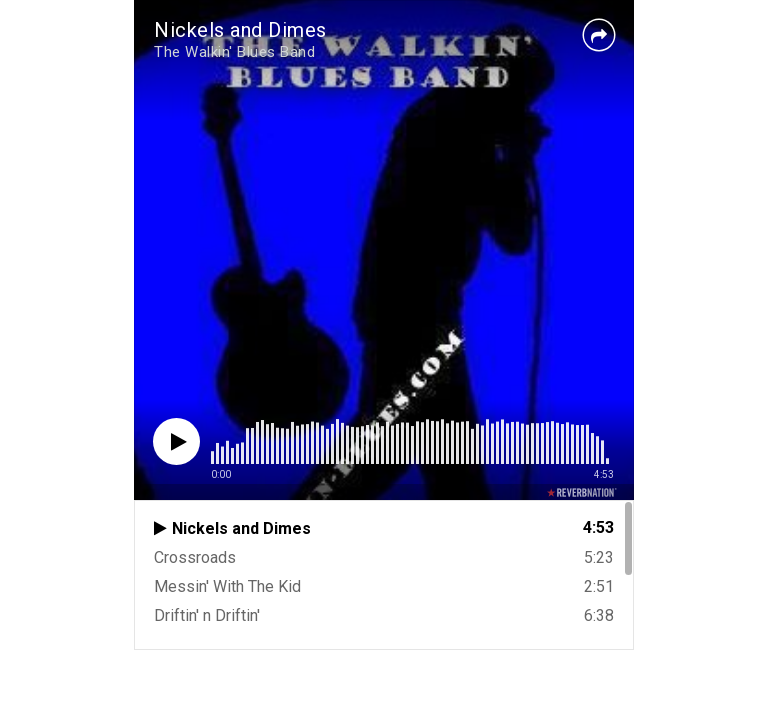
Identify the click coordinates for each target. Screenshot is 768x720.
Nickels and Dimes (240, 30)
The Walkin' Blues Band (234, 52)
